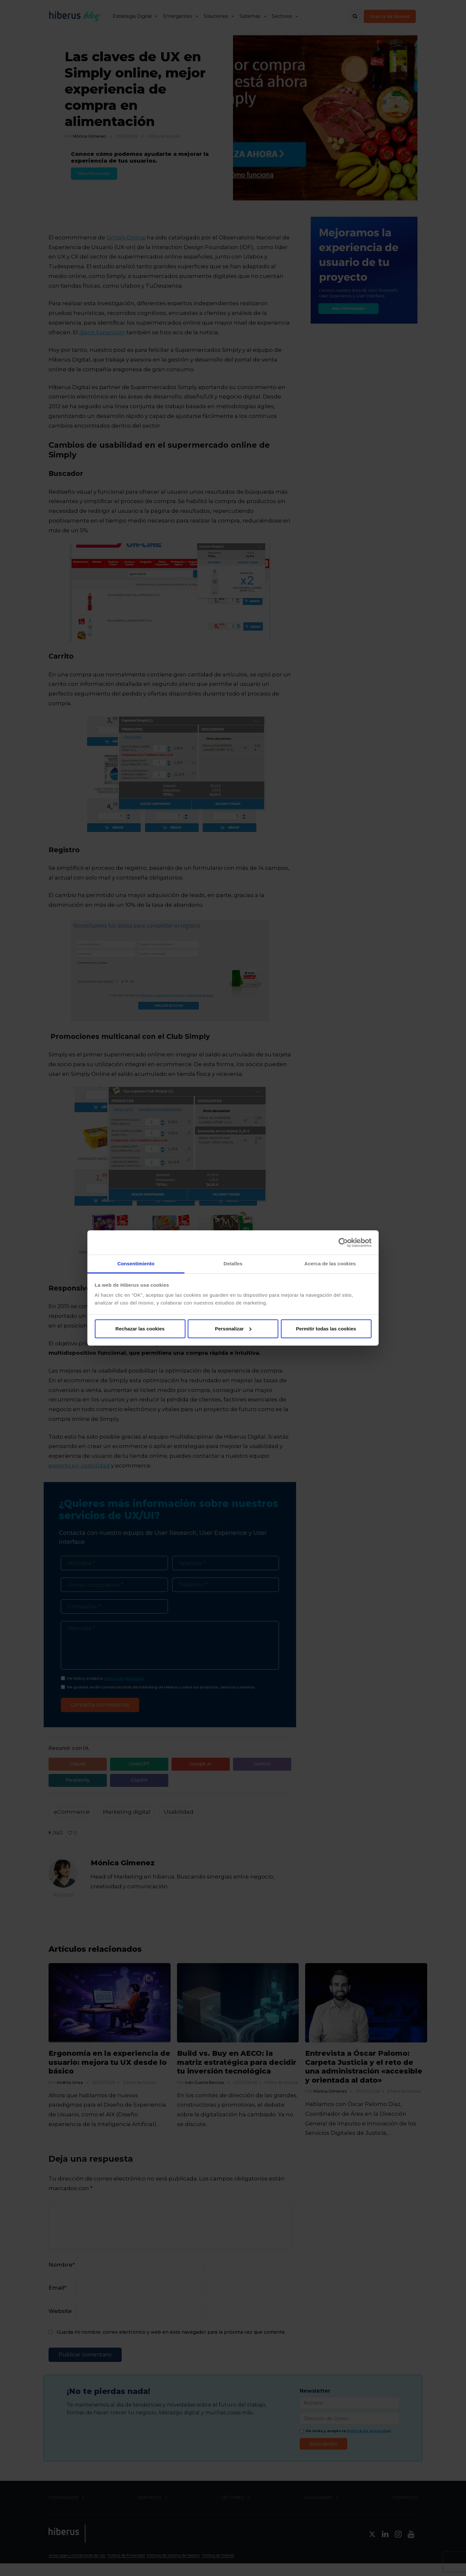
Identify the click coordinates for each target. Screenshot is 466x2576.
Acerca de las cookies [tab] (330, 1263)
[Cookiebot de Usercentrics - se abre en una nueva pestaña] (343, 1243)
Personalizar (233, 1328)
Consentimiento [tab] (136, 1263)
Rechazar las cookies (140, 1328)
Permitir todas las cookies (326, 1328)
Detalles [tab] (233, 1263)
